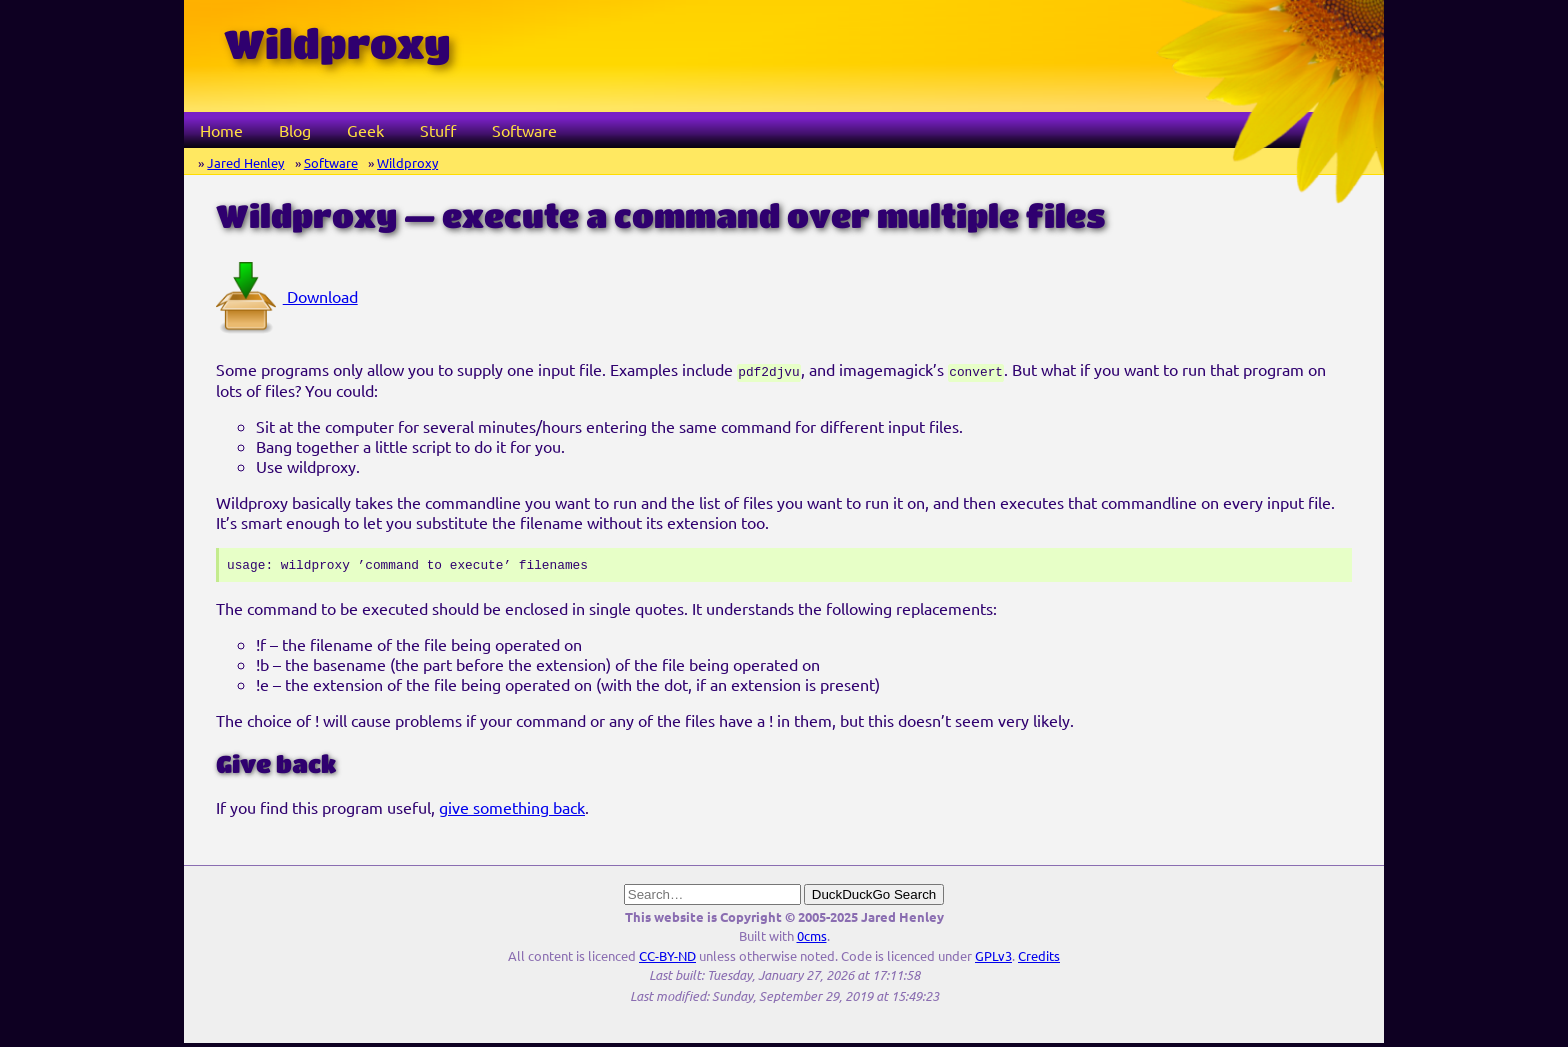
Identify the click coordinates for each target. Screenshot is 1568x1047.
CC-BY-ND (667, 959)
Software (524, 130)
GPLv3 (993, 959)
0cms (812, 939)
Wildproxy (407, 162)
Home (221, 130)
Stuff (438, 130)
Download (287, 296)
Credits (1039, 959)
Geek (365, 130)
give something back (512, 811)
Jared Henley (245, 162)
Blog (295, 130)
